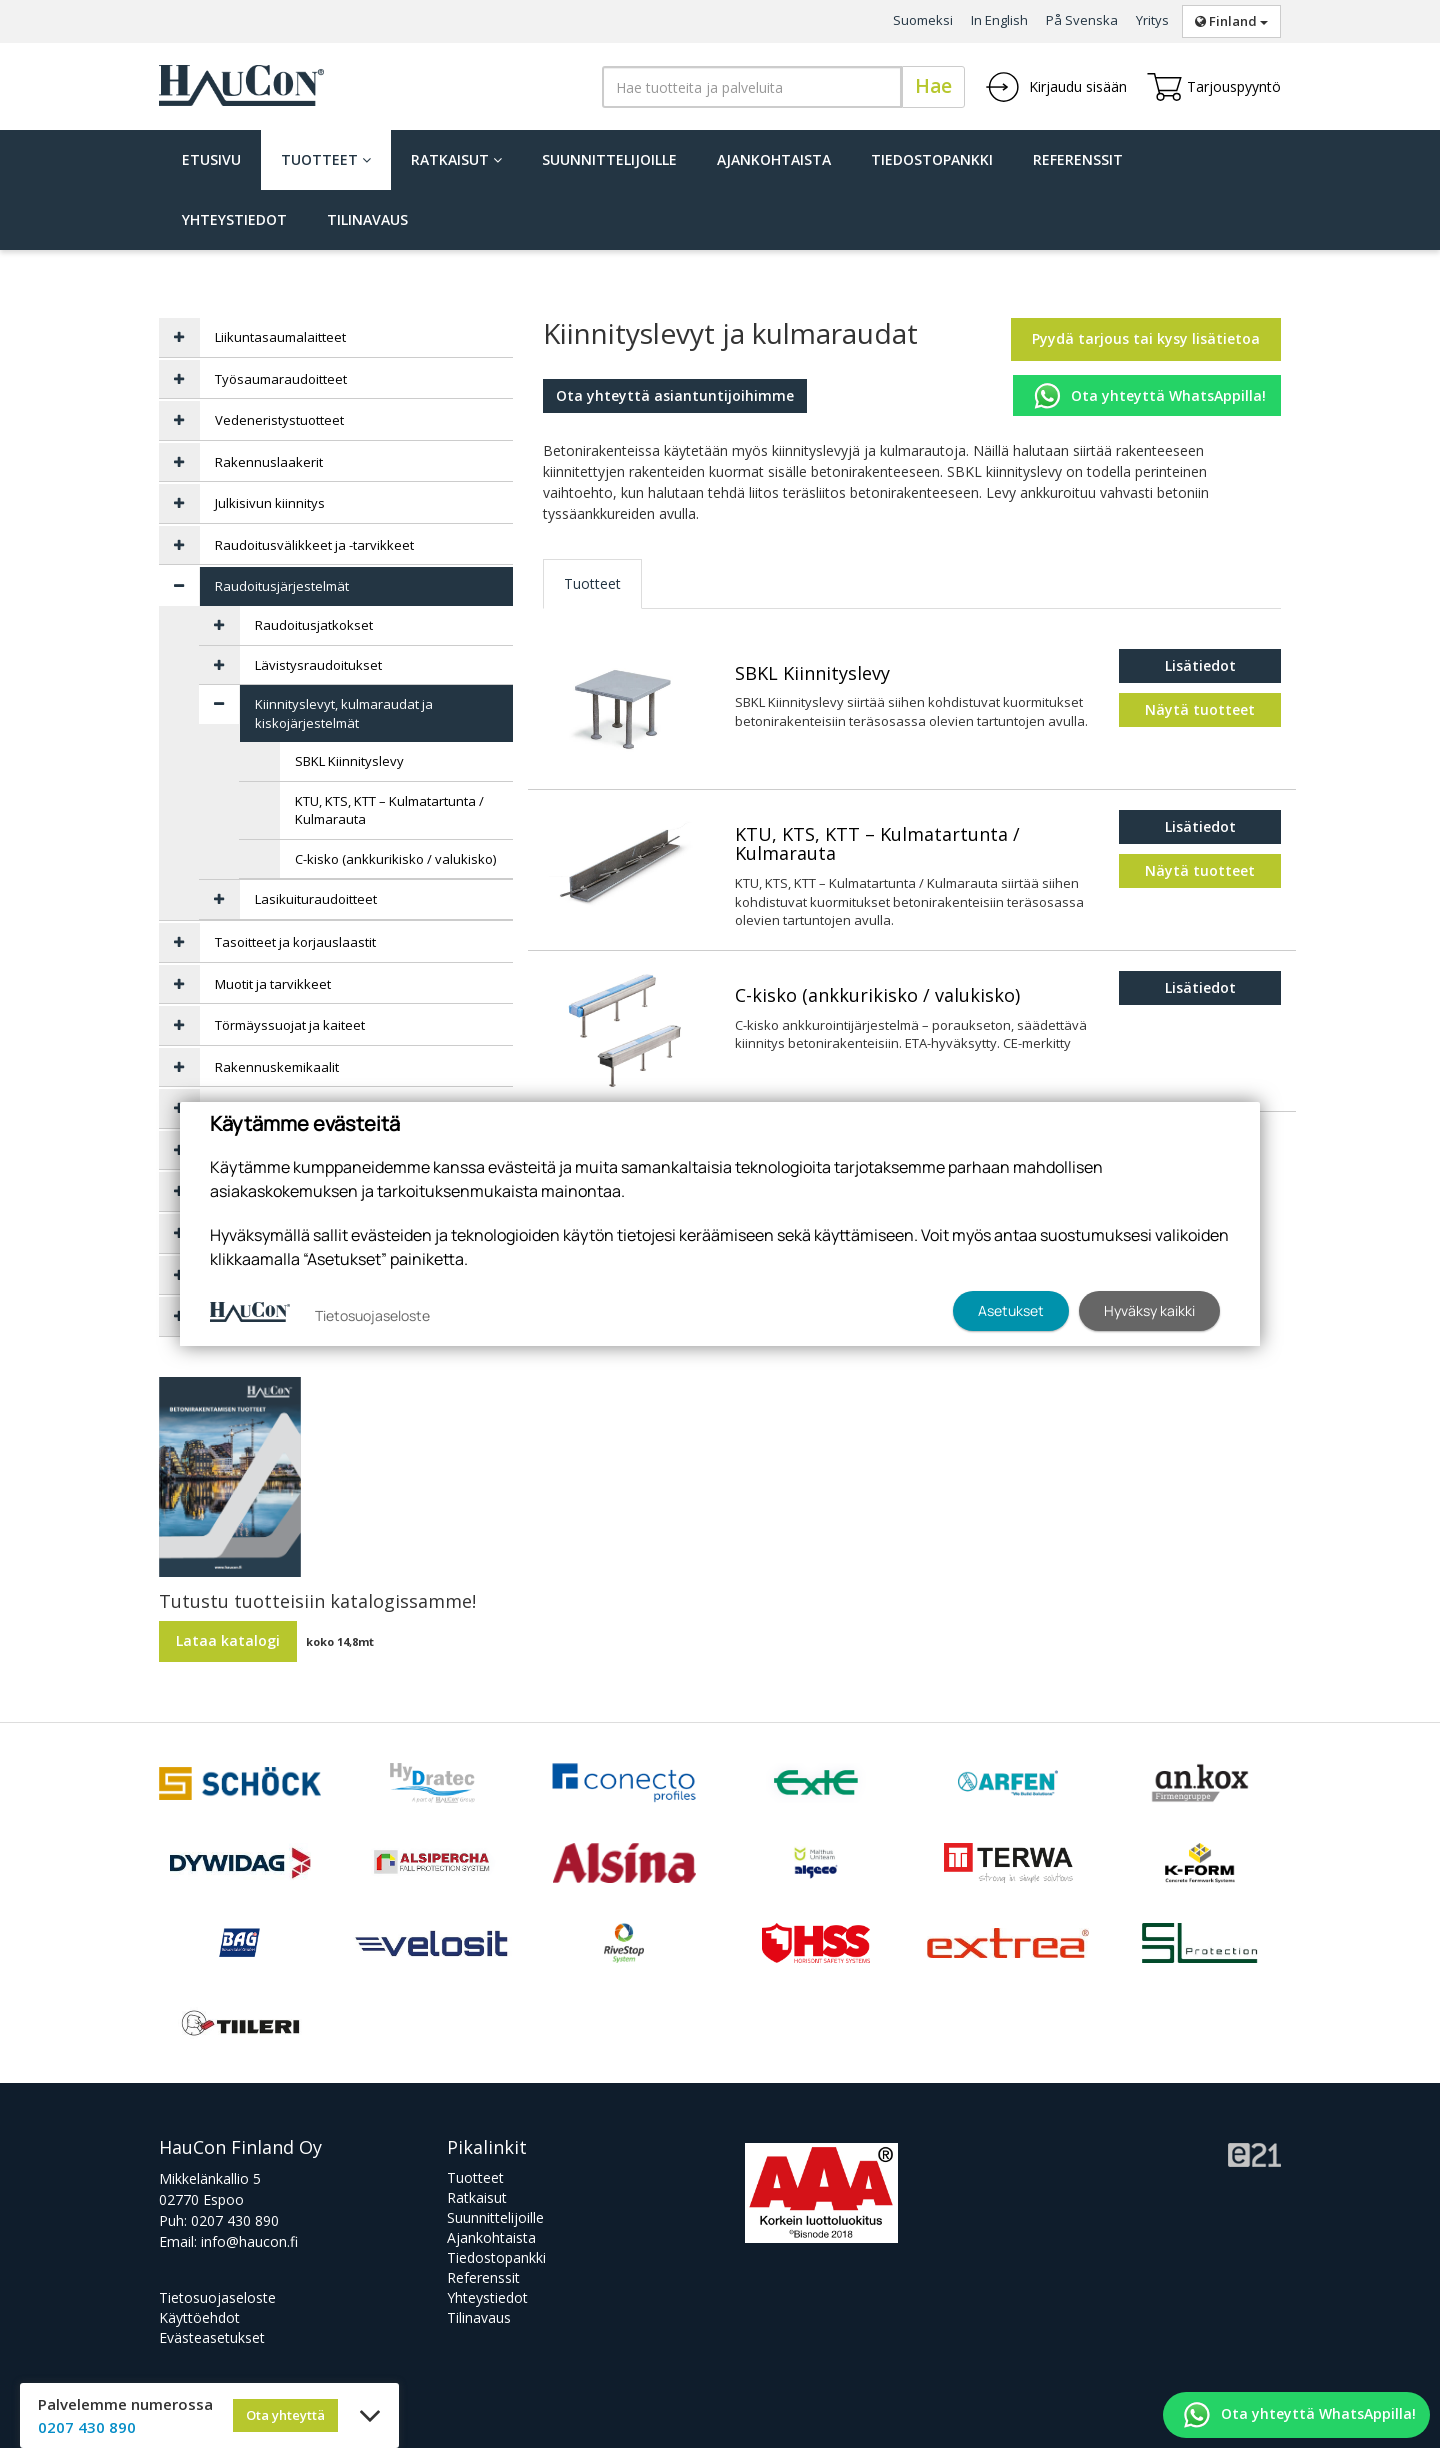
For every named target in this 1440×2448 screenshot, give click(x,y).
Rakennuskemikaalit (277, 1067)
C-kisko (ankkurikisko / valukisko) (877, 996)
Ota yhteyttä (285, 2415)
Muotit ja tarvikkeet (273, 984)
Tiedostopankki (932, 159)
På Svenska (1082, 20)
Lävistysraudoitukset (318, 665)
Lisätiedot (1200, 665)
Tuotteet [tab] (592, 583)
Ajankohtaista (774, 159)
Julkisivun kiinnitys (270, 503)
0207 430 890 (235, 2220)
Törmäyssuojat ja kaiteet (290, 1025)
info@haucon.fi (249, 2241)
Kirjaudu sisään (1056, 87)
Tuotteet (326, 159)
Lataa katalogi (228, 1640)
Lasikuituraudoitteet (316, 899)
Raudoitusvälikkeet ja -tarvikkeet (314, 545)
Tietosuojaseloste (217, 2297)
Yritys (1152, 20)
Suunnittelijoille (609, 159)
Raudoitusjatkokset (314, 625)
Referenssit (1078, 159)
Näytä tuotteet (1200, 709)
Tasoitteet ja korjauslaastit (295, 942)
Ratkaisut (456, 159)
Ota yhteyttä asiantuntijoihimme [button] (675, 395)
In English (999, 20)
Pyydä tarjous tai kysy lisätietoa (1146, 338)
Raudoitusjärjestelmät (282, 586)
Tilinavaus (367, 219)
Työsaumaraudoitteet (281, 379)
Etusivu (211, 159)
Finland (1231, 21)
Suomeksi (923, 20)
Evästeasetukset (212, 2337)
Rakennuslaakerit (269, 462)
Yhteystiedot (234, 219)
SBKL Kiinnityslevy (812, 674)
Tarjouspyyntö (1214, 87)
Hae (933, 86)
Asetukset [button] (1011, 1310)
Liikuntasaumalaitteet (280, 337)
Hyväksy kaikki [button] (1149, 1310)
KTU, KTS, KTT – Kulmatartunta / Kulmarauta (877, 845)
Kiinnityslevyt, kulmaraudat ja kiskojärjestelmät (344, 713)
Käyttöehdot (199, 2317)
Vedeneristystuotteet (279, 420)
